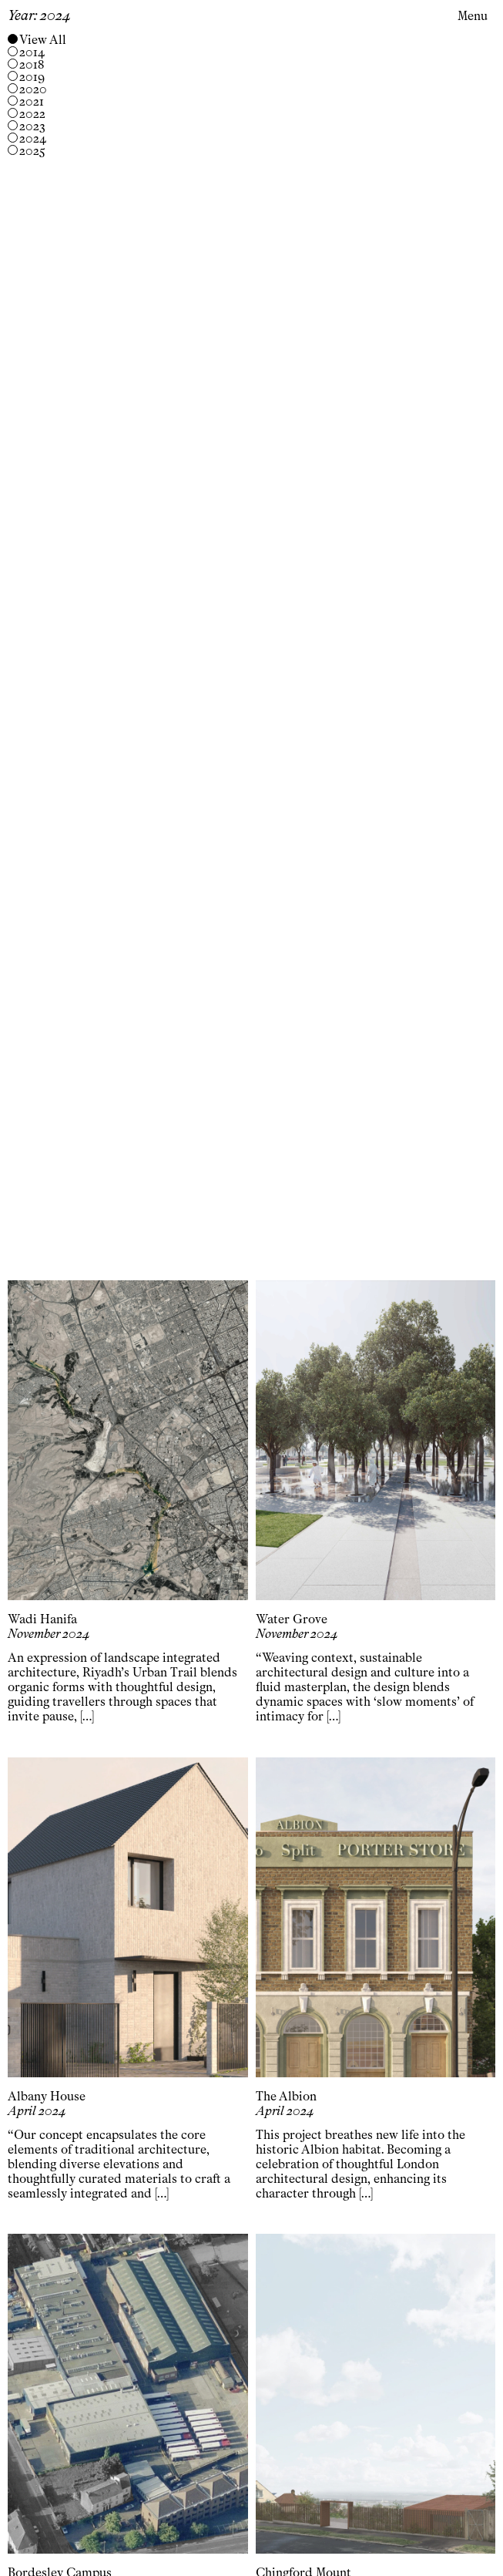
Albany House (47, 2096)
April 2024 (36, 2111)
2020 (33, 89)
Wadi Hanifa (42, 1619)
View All (42, 40)
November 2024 (48, 1633)
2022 (32, 114)
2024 (32, 139)
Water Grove (291, 1619)
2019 (32, 77)
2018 (31, 65)
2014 (32, 52)
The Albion (286, 2096)
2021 (31, 102)
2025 (32, 151)
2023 (32, 126)
